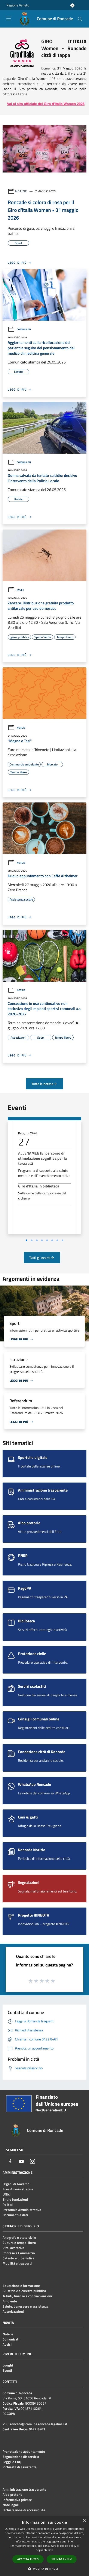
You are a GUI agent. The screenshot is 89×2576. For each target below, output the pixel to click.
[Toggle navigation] (8, 18)
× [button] (84, 2520)
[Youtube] (21, 2161)
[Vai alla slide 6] (52, 1240)
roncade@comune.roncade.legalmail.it (38, 2424)
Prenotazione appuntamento (24, 2451)
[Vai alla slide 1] (26, 1240)
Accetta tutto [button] (28, 2559)
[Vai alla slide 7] (57, 1240)
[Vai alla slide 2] (32, 1240)
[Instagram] (32, 2161)
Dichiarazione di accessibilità (24, 2510)
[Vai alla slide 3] (37, 1240)
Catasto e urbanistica (18, 2258)
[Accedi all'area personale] (72, 5)
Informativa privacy (17, 2499)
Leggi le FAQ (12, 2461)
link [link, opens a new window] (50, 2550)
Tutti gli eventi (42, 1257)
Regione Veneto (17, 5)
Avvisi (16, 590)
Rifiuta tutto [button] (62, 2559)
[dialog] (44, 2546)
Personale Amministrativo (22, 2209)
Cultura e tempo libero (19, 2242)
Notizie (21, 191)
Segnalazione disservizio (21, 2456)
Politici (8, 2204)
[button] (44, 2569)
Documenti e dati (15, 2214)
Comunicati (19, 329)
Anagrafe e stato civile (19, 2237)
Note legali (11, 2504)
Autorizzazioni (13, 2311)
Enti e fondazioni (15, 2199)
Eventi (7, 2370)
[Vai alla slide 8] (62, 1240)
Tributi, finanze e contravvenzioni (27, 2296)
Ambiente (10, 2301)
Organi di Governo (16, 2183)
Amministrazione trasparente (24, 2489)
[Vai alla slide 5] (47, 1240)
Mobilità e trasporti (17, 2263)
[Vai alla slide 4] (42, 1240)
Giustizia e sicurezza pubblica (24, 2290)
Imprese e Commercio (19, 2253)
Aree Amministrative (18, 2189)
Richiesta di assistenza (20, 2467)
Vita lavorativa (13, 2247)
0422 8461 (37, 2429)
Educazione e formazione (21, 2285)
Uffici (6, 2194)
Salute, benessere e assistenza (25, 2306)
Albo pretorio (12, 2494)
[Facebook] (10, 2161)
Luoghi (8, 2365)
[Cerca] (80, 19)
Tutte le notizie (44, 1083)
